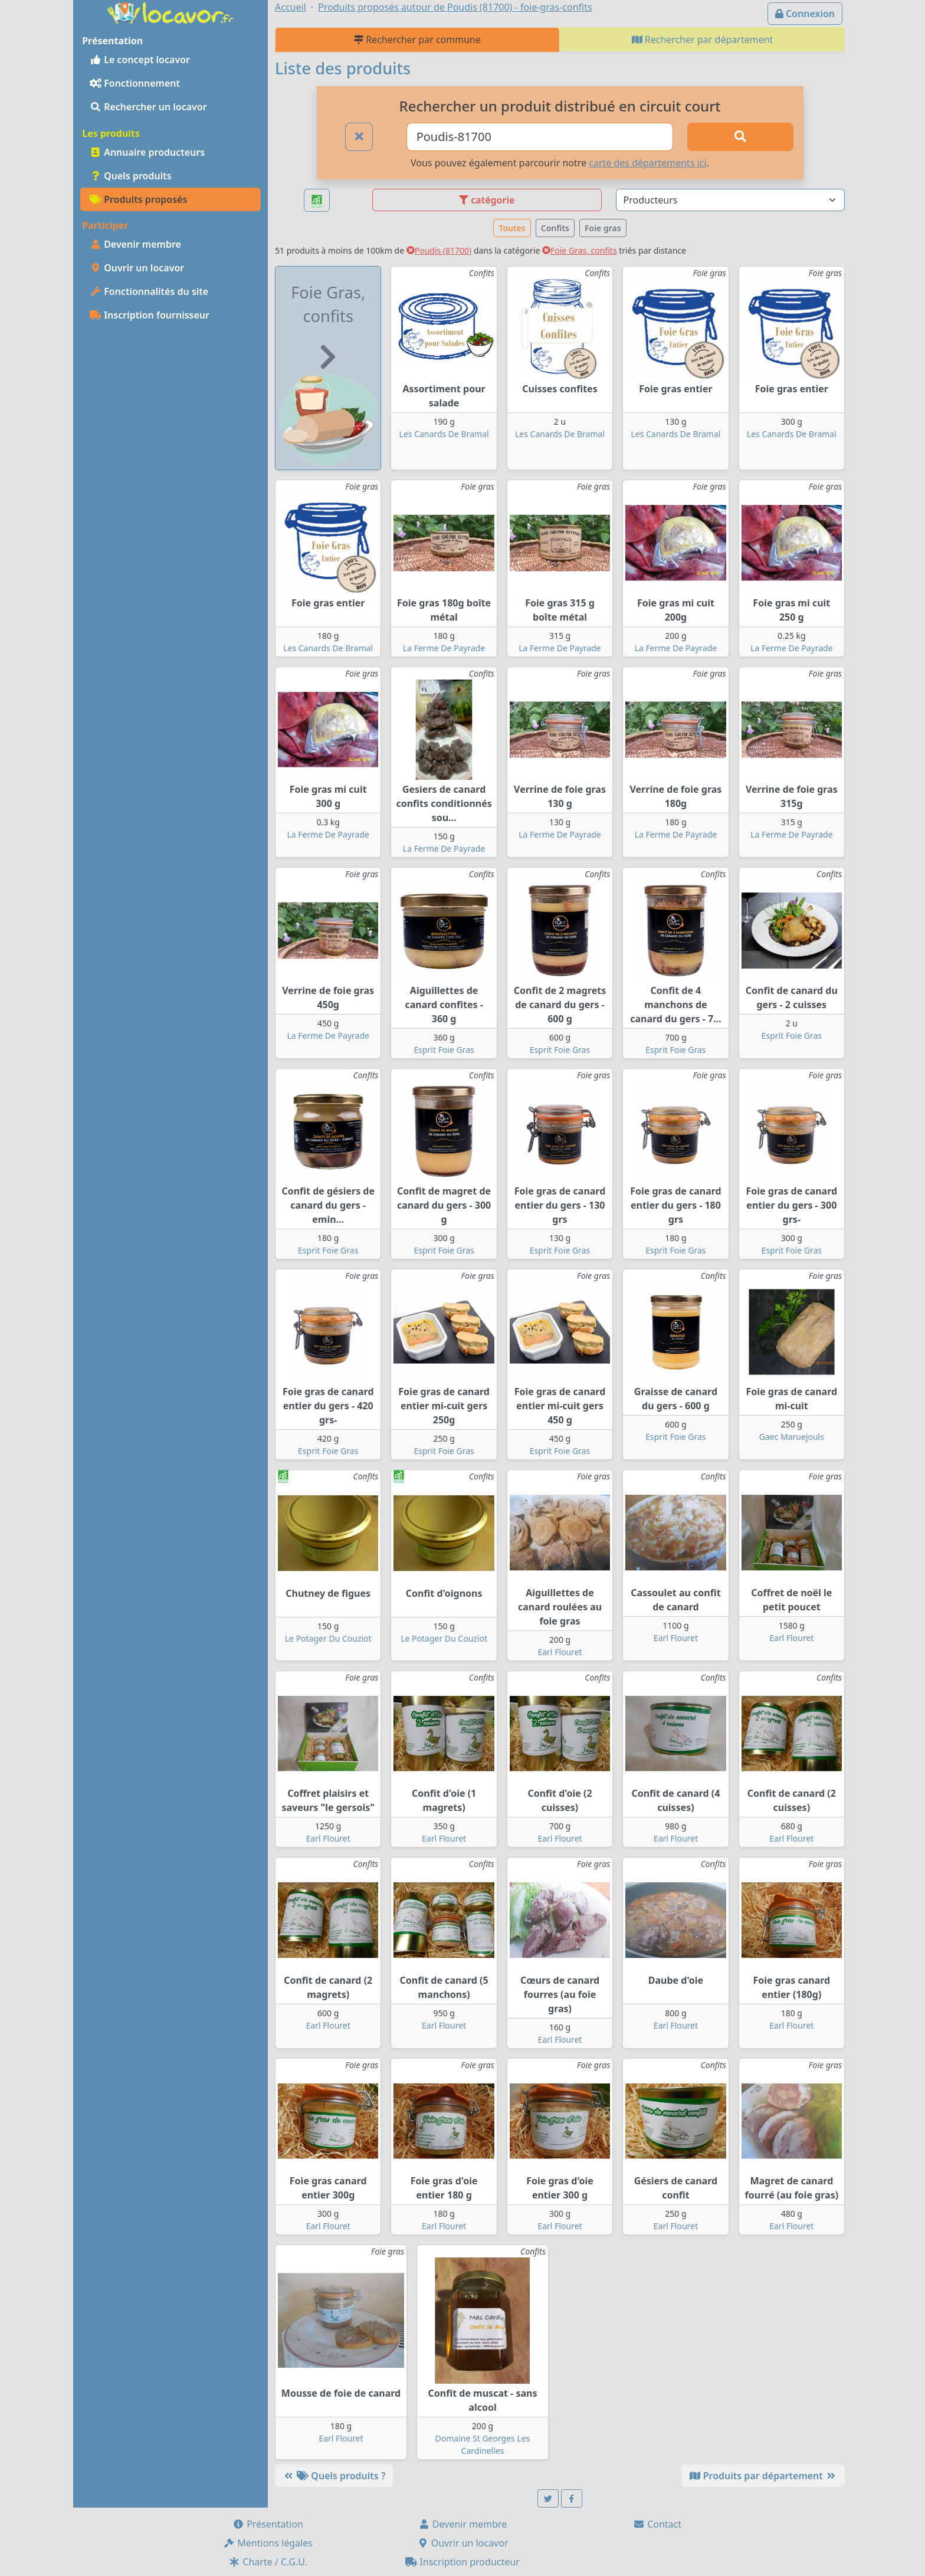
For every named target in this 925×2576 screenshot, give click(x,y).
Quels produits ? (334, 2475)
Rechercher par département (702, 39)
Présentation (267, 2524)
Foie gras (603, 228)
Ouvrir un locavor (137, 267)
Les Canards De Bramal (444, 433)
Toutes (511, 228)
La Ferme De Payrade (444, 648)
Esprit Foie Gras (444, 1049)
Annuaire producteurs (147, 152)
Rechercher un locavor (148, 106)
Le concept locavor (140, 59)
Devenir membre (135, 244)
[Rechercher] (740, 137)
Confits (555, 228)
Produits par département (763, 2475)
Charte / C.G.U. (267, 2561)
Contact (657, 2524)
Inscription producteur (462, 2561)
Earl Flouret (559, 1652)
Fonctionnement (135, 83)
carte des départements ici (647, 162)
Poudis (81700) (439, 250)
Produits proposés (138, 199)
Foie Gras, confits (579, 250)
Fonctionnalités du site (149, 291)
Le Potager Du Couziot (328, 1638)
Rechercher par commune (417, 39)
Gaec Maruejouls (791, 1436)
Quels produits (131, 175)
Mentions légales (268, 2542)
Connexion (805, 13)
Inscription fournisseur (149, 315)
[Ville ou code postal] (540, 137)
